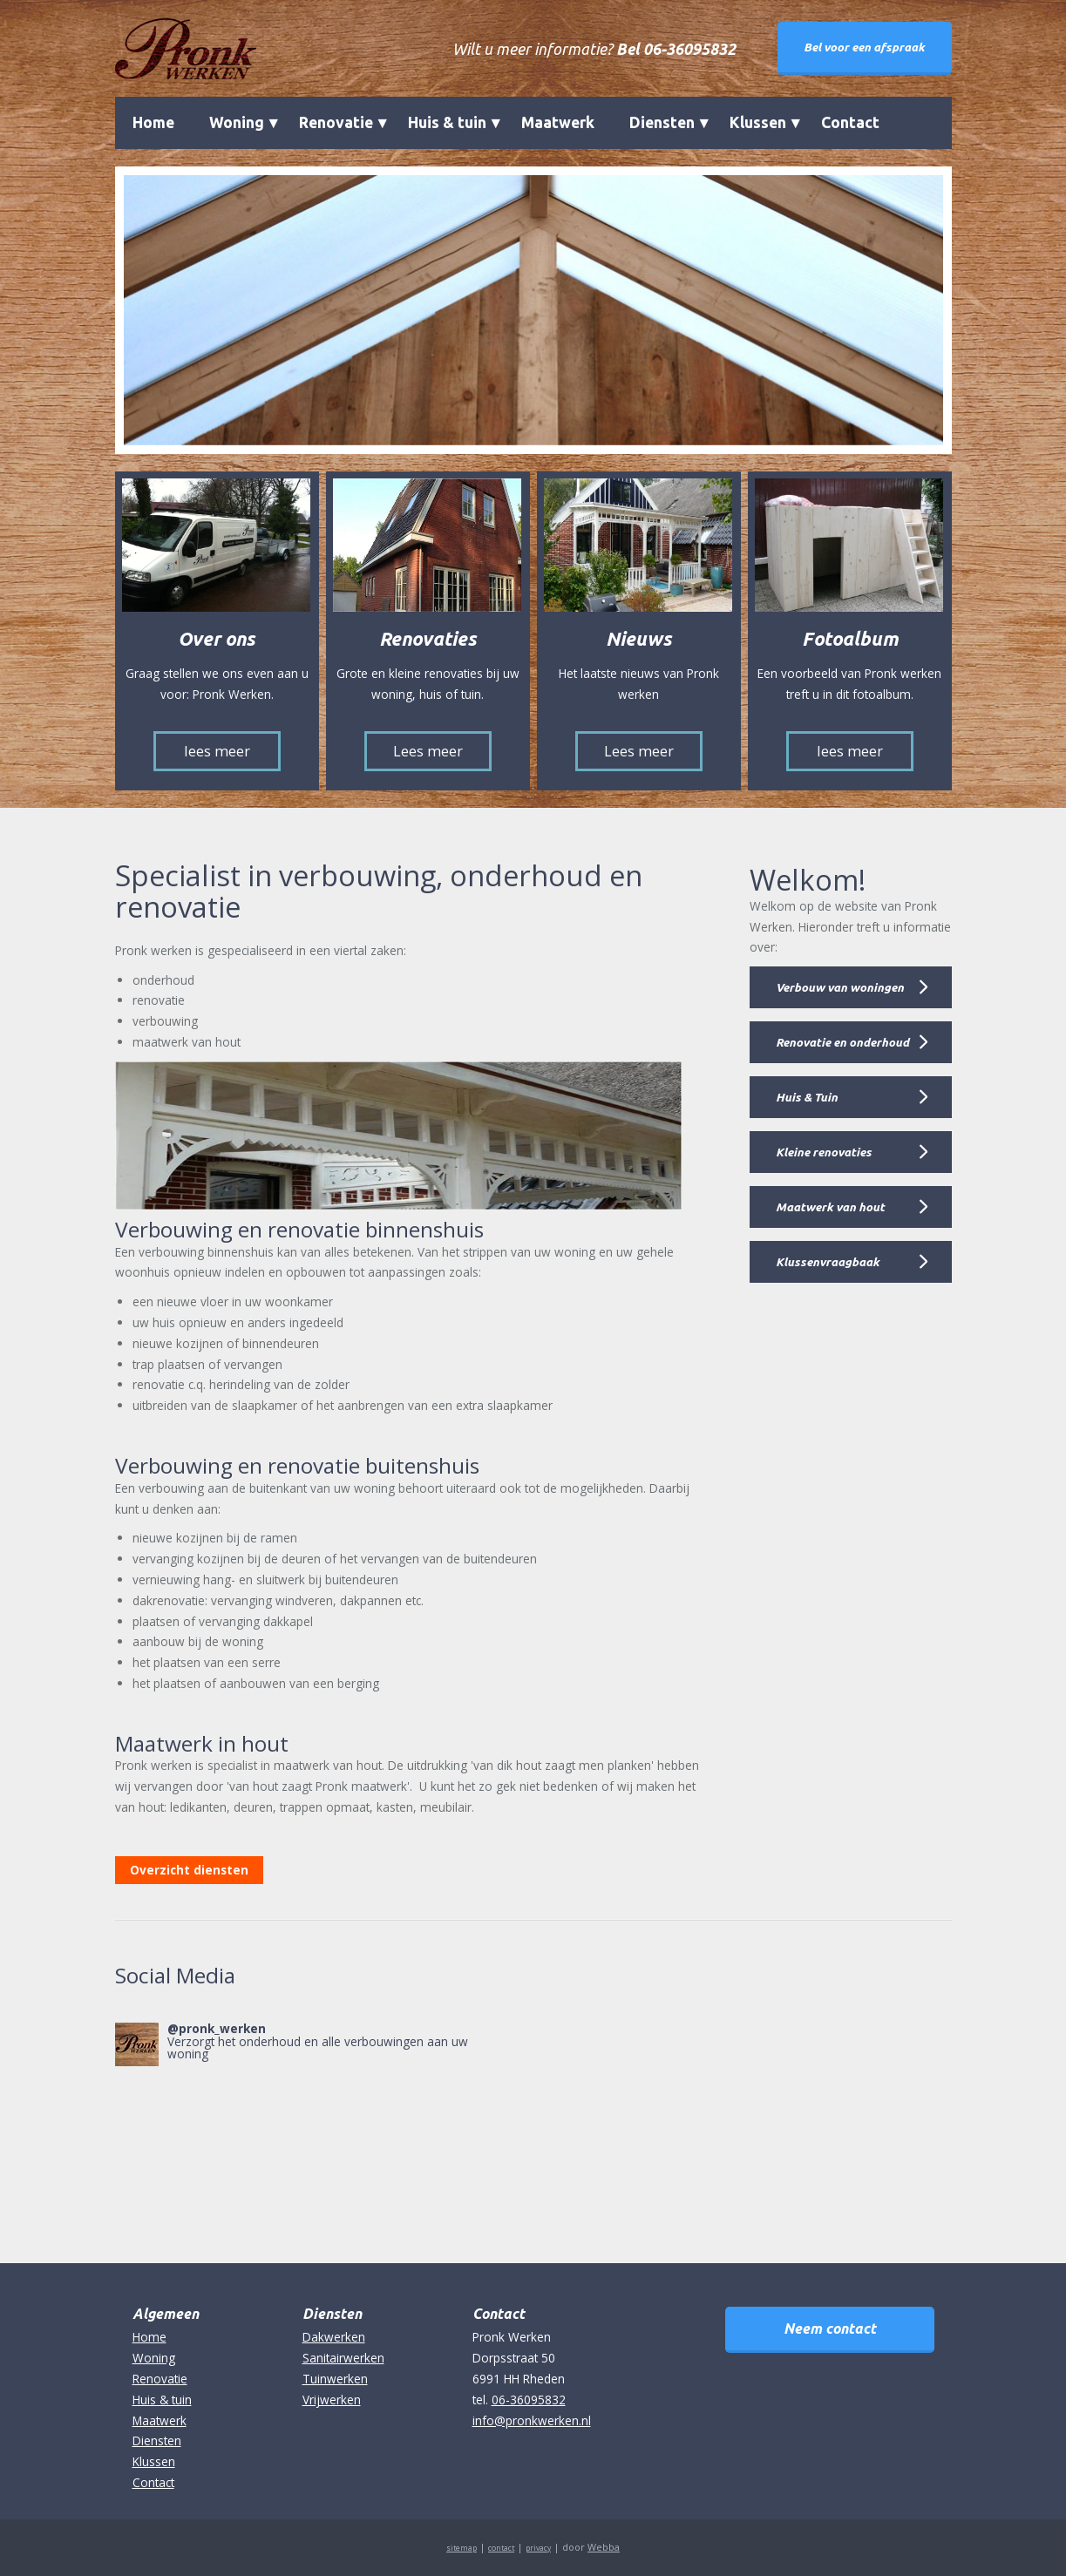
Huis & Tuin (807, 1097)
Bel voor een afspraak (864, 47)
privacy (538, 2548)
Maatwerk (557, 122)
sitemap (461, 2548)
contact (501, 2548)
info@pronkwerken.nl (531, 2420)
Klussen (758, 122)
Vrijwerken (331, 2399)
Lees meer (428, 751)
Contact (850, 122)
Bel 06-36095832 (676, 49)
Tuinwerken (335, 2378)
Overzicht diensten (189, 1869)
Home (153, 122)
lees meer (217, 751)
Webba (603, 2546)
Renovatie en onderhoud (842, 1042)
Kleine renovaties (824, 1152)
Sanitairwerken (343, 2357)
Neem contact (830, 2328)
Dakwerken (333, 2337)
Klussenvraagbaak (827, 1262)
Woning (236, 122)
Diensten (662, 122)
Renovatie (336, 122)
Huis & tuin (447, 122)
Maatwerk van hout (830, 1207)
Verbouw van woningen (840, 987)
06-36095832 (529, 2399)
